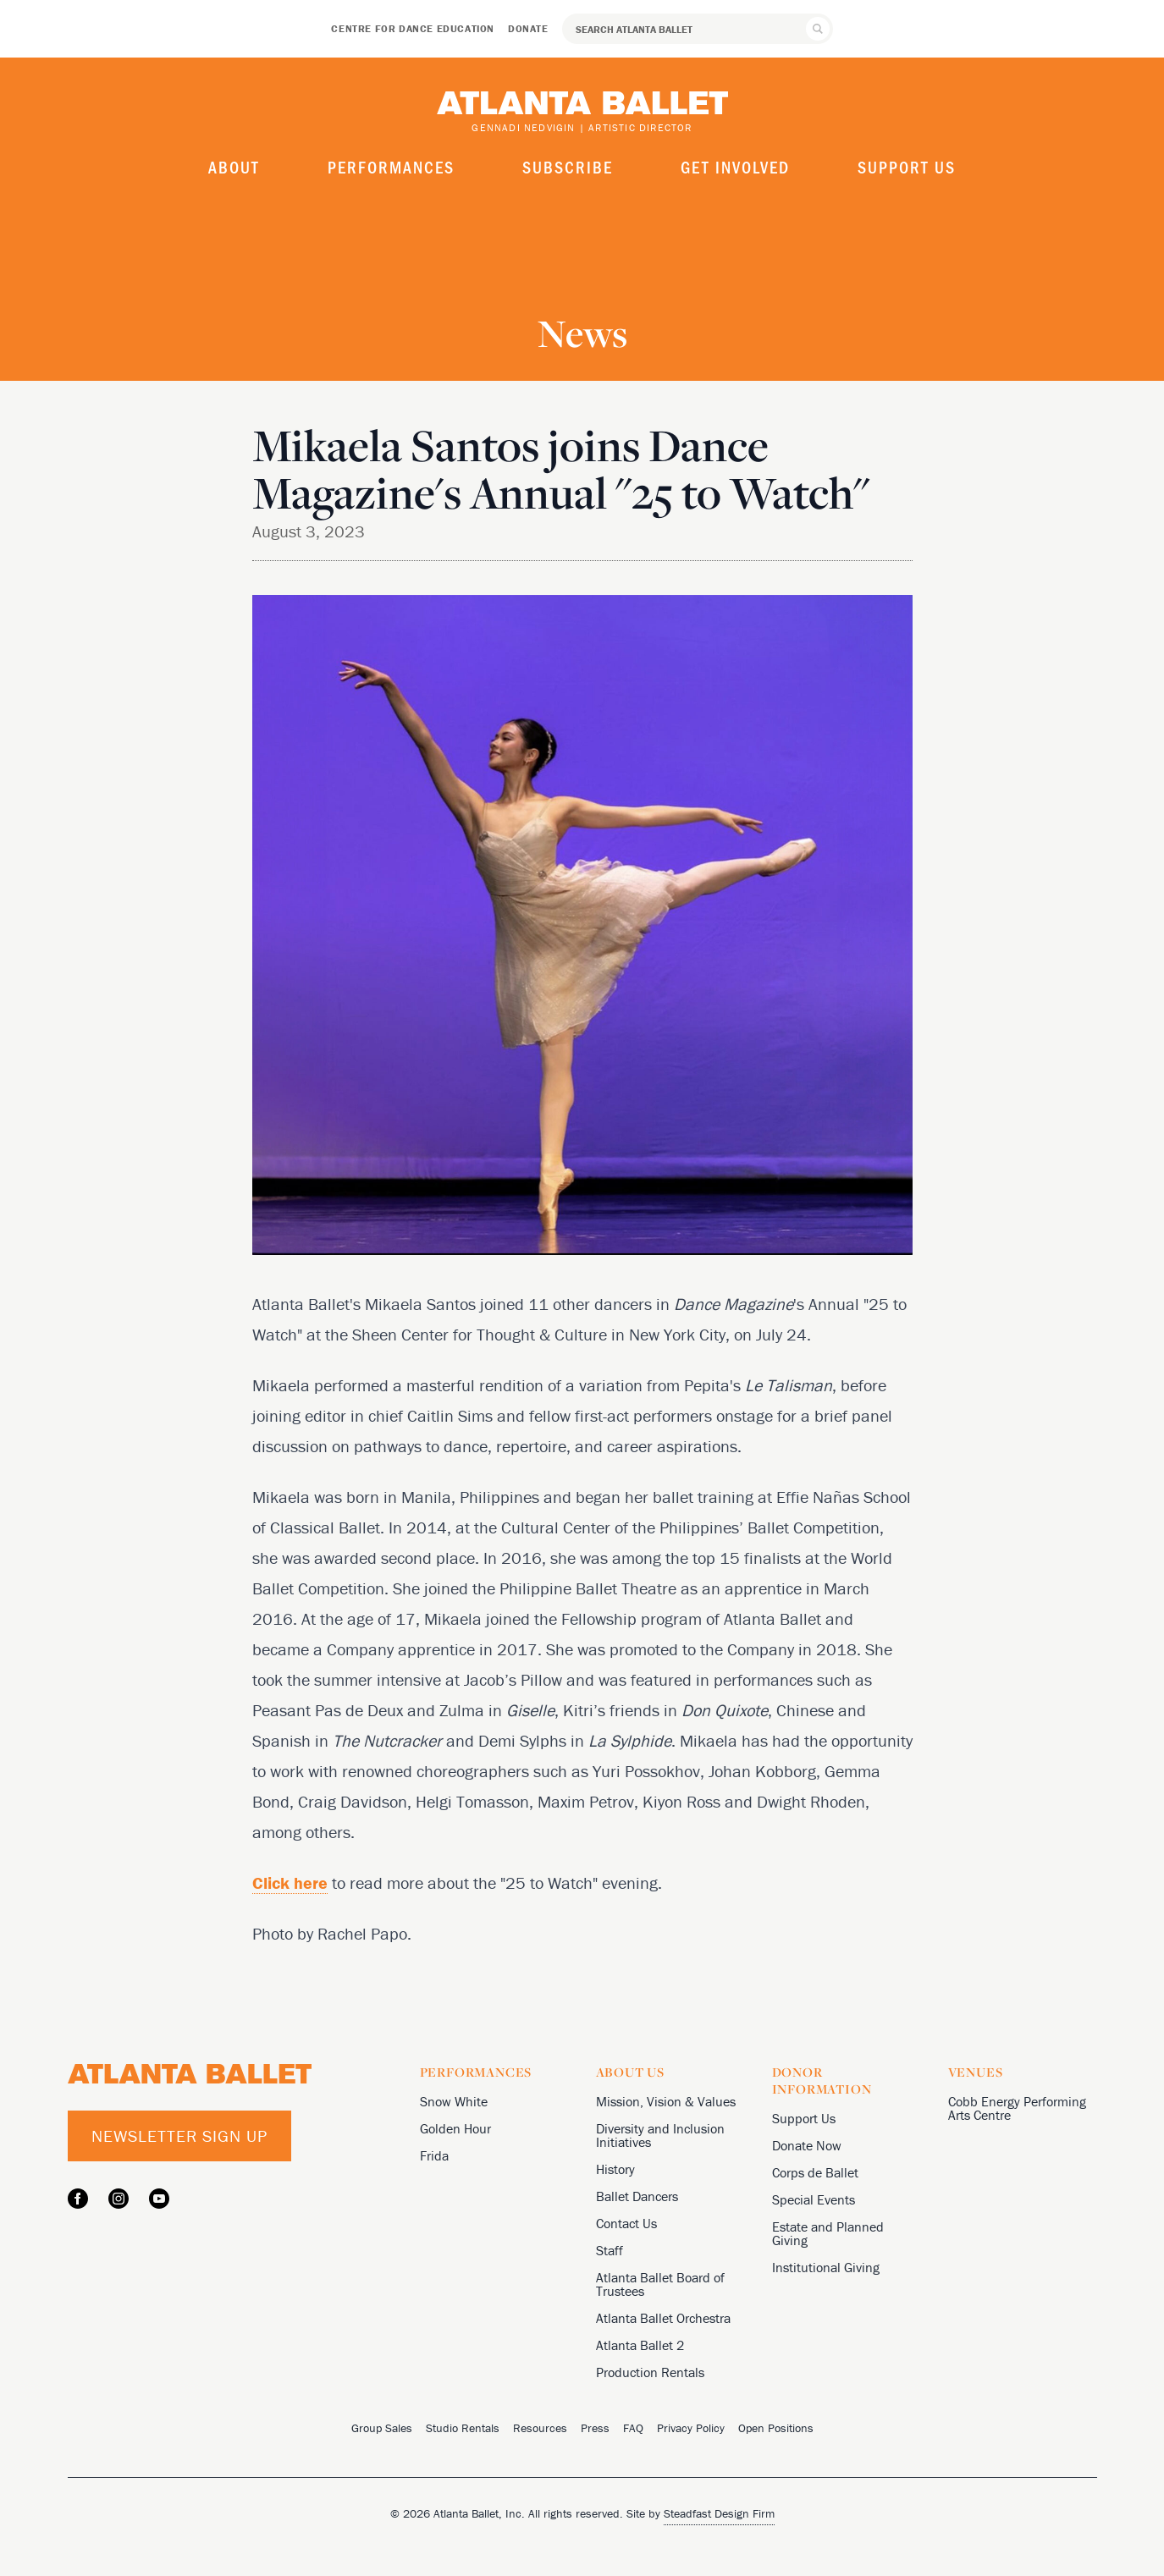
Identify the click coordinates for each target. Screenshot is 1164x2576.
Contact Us (626, 2223)
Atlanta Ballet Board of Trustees (660, 2284)
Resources (540, 2428)
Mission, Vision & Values (666, 2101)
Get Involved (735, 167)
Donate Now (806, 2145)
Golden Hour (455, 2128)
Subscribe (567, 167)
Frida (434, 2155)
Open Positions (776, 2428)
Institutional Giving (826, 2267)
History (615, 2168)
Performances (391, 167)
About (234, 167)
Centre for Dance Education (412, 28)
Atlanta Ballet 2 (640, 2345)
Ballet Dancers (637, 2196)
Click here (290, 1882)
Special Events (813, 2199)
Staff (609, 2250)
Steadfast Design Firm (719, 2513)
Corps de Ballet (815, 2172)
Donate (528, 28)
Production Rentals (650, 2372)
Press (595, 2428)
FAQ (633, 2428)
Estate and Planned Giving (828, 2233)
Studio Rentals (462, 2428)
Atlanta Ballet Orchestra (663, 2317)
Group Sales (381, 2428)
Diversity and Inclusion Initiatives (660, 2135)
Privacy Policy (691, 2428)
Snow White (454, 2101)
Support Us (907, 167)
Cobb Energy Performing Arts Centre (1017, 2108)
